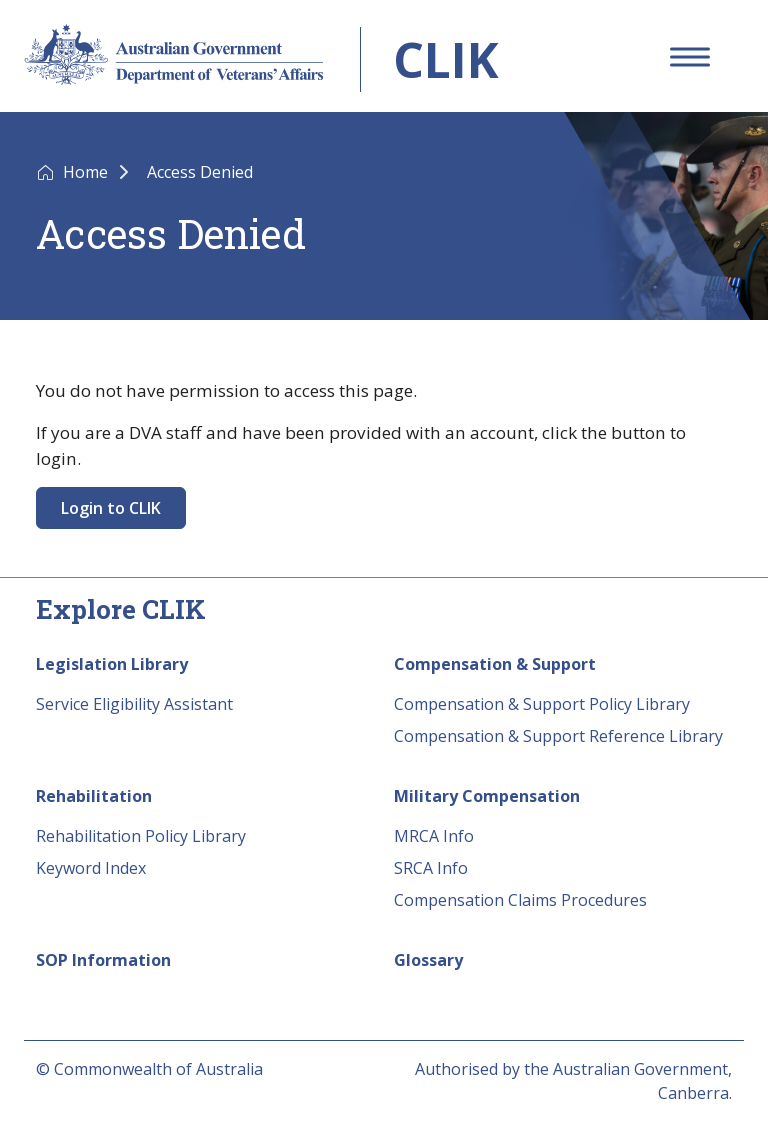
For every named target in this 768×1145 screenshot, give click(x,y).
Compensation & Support (495, 664)
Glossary (428, 960)
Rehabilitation (94, 796)
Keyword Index (91, 868)
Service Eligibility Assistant (134, 704)
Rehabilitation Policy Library (141, 836)
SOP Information (103, 960)
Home (87, 172)
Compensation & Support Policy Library (542, 704)
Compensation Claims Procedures (520, 900)
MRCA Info (434, 836)
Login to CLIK (111, 508)
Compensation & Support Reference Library (558, 736)
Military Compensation (487, 796)
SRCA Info (431, 868)
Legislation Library (112, 664)
